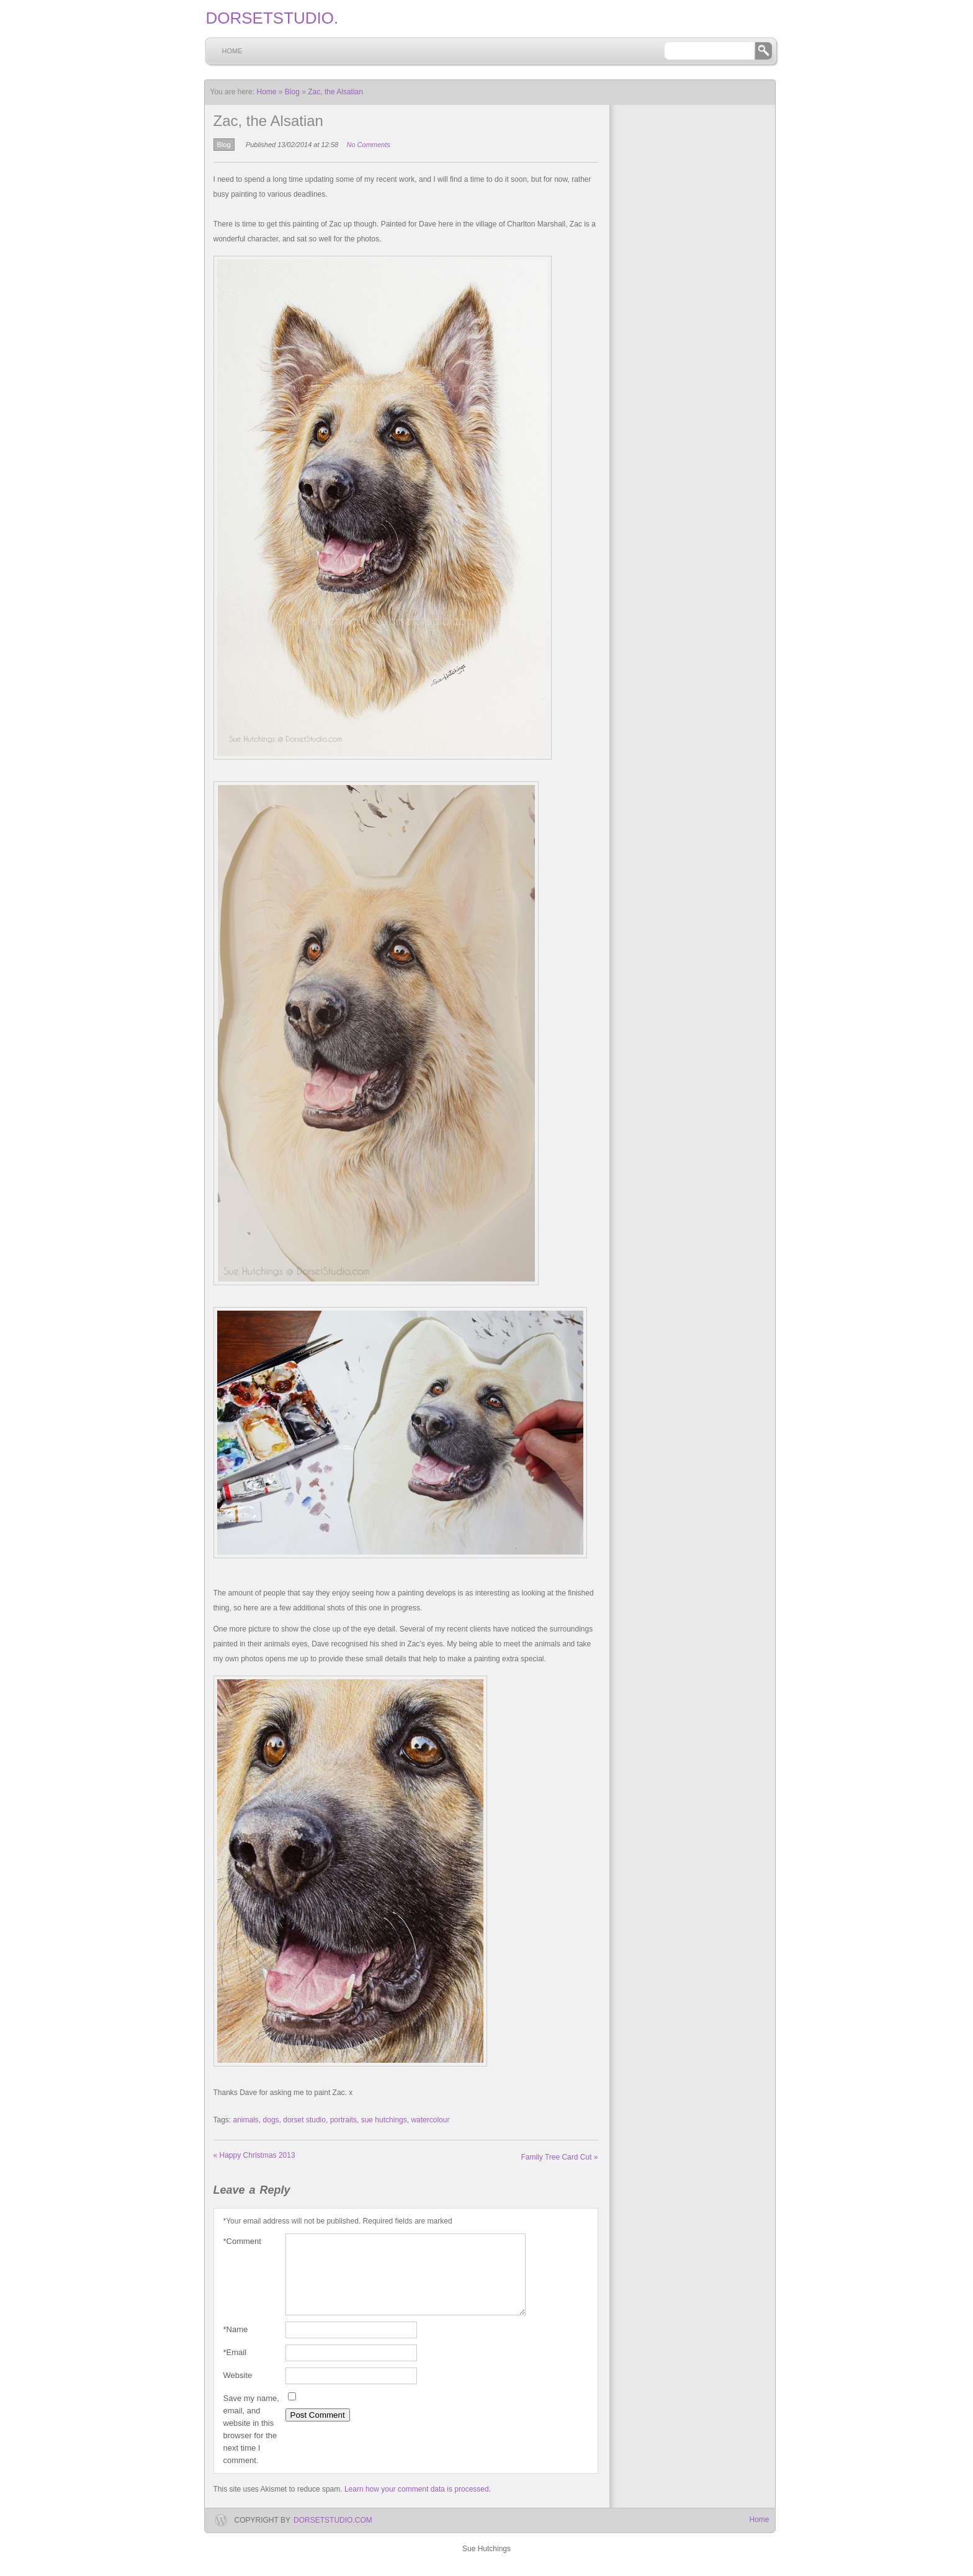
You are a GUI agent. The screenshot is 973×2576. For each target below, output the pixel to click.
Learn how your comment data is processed (416, 2504)
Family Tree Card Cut (559, 2157)
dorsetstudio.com (333, 2535)
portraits (343, 2120)
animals (246, 2120)
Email (235, 2367)
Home (232, 51)
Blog (292, 92)
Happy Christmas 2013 (254, 2155)
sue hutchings (384, 2120)
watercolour (430, 2120)
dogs (271, 2120)
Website (238, 2390)
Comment (242, 2241)
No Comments (368, 144)
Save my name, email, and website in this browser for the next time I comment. (251, 2444)
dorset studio (304, 2120)
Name (235, 2344)
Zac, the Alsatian (335, 92)
